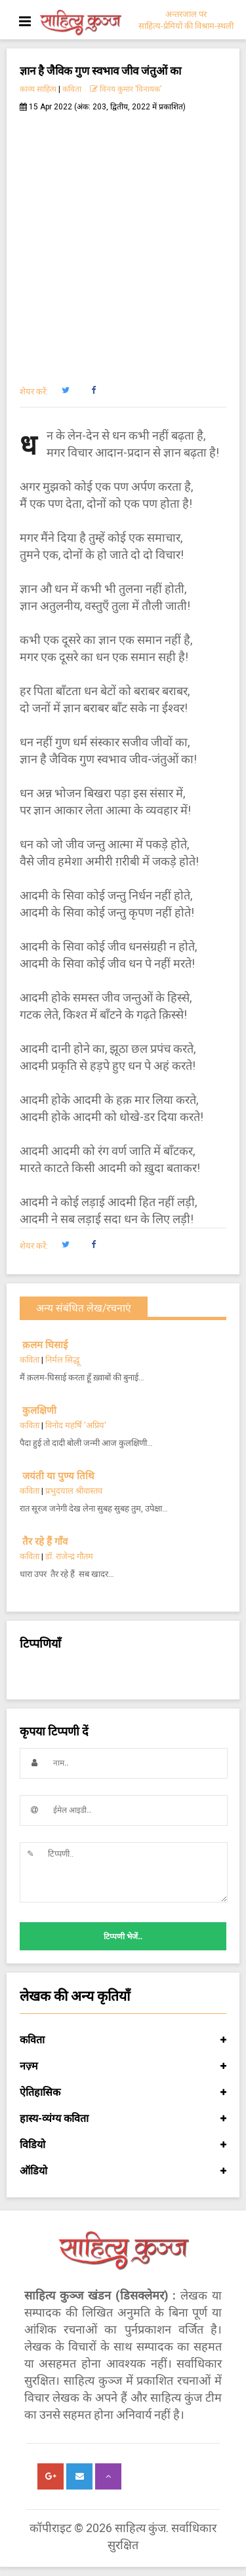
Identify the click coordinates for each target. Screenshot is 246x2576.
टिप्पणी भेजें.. (123, 1936)
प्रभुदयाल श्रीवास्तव (73, 1491)
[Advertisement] (123, 241)
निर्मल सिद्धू (62, 1360)
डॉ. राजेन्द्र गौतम (69, 1556)
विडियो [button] (123, 2145)
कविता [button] (123, 2040)
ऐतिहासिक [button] (123, 2092)
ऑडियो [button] (123, 2171)
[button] (65, 390)
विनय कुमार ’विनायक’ (125, 89)
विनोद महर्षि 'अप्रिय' (75, 1425)
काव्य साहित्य (38, 89)
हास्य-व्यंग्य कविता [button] (123, 2119)
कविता (71, 89)
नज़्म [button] (123, 2066)
